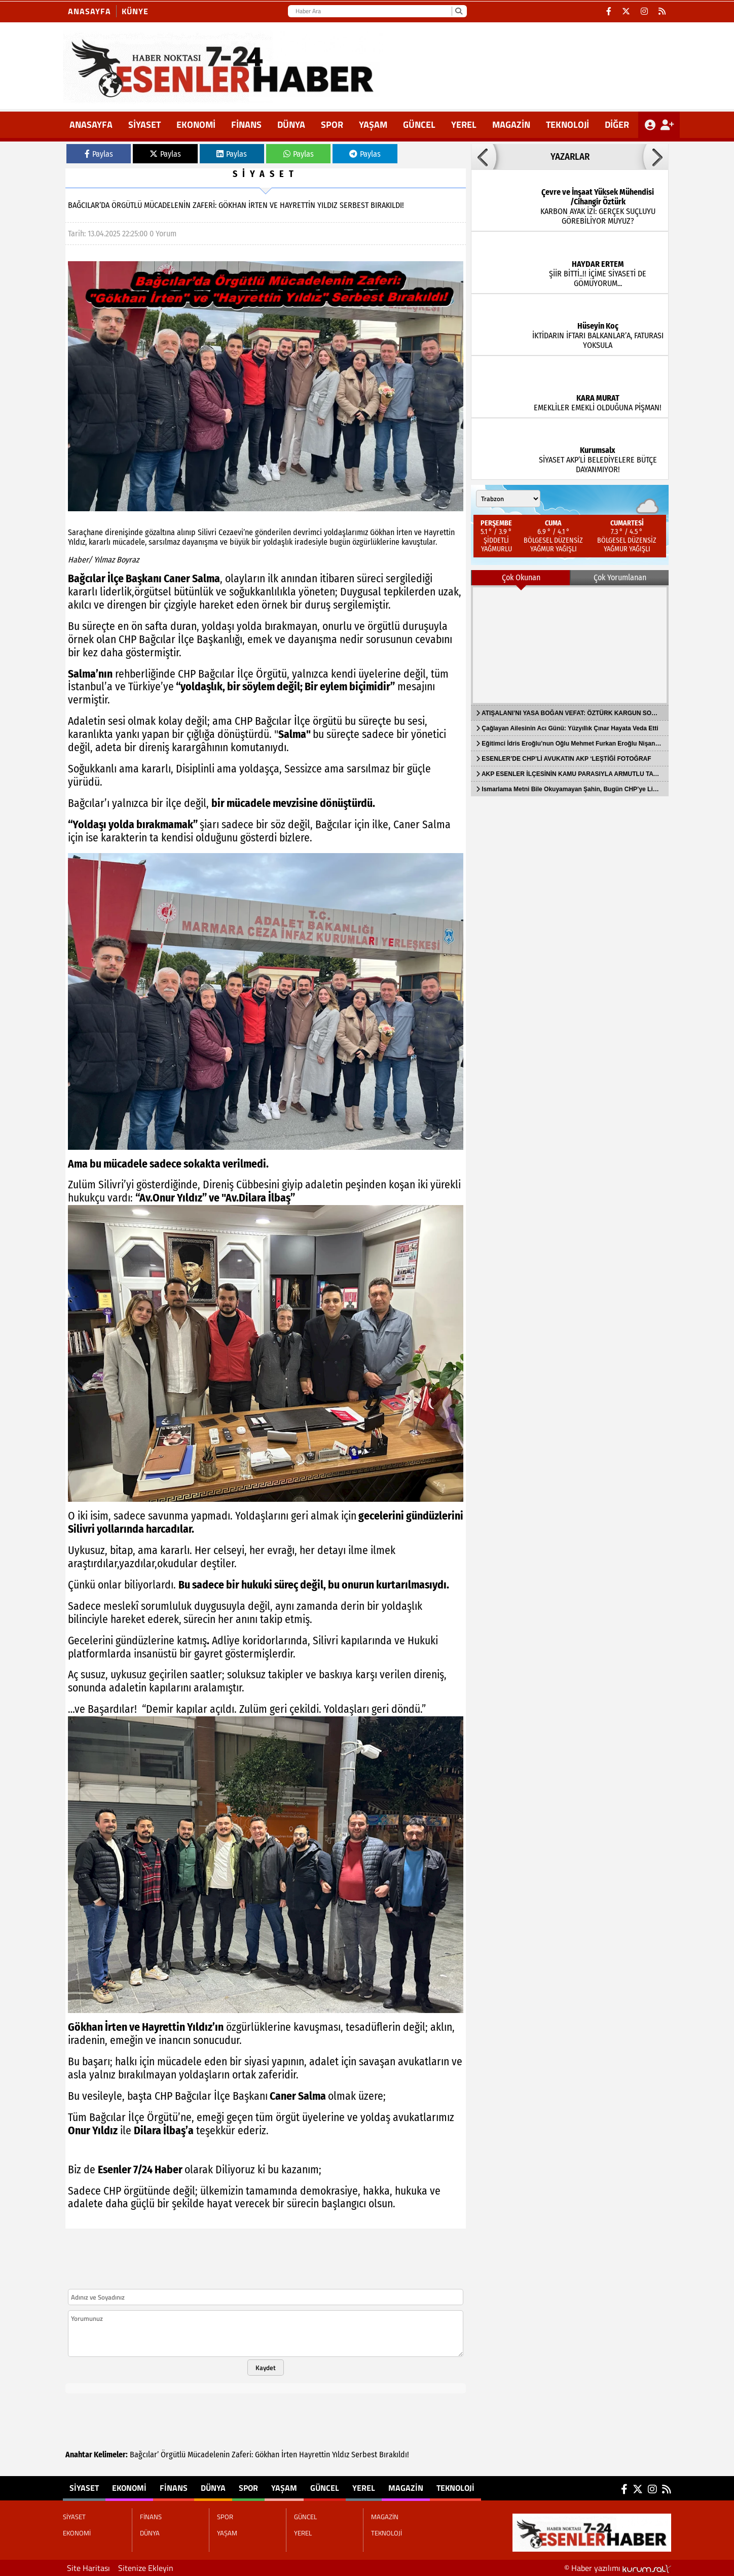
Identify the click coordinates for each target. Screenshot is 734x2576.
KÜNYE (135, 11)
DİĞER (617, 124)
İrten (289, 2454)
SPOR (332, 124)
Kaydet (265, 2367)
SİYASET (144, 124)
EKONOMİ (195, 124)
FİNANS (246, 124)
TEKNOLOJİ (567, 124)
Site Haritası (88, 2568)
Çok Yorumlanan (620, 577)
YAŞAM (373, 124)
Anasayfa (89, 11)
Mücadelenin (209, 2454)
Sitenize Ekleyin (145, 2568)
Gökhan (267, 2454)
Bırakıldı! (394, 2454)
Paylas (99, 154)
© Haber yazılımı (617, 2568)
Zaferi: (242, 2454)
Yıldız (340, 2454)
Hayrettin (314, 2454)
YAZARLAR (570, 156)
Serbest (364, 2454)
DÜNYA (291, 124)
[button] (483, 156)
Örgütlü (173, 2454)
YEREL (463, 124)
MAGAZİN (511, 124)
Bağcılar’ (144, 2454)
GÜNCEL (419, 124)
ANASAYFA (91, 124)
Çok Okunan (521, 577)
